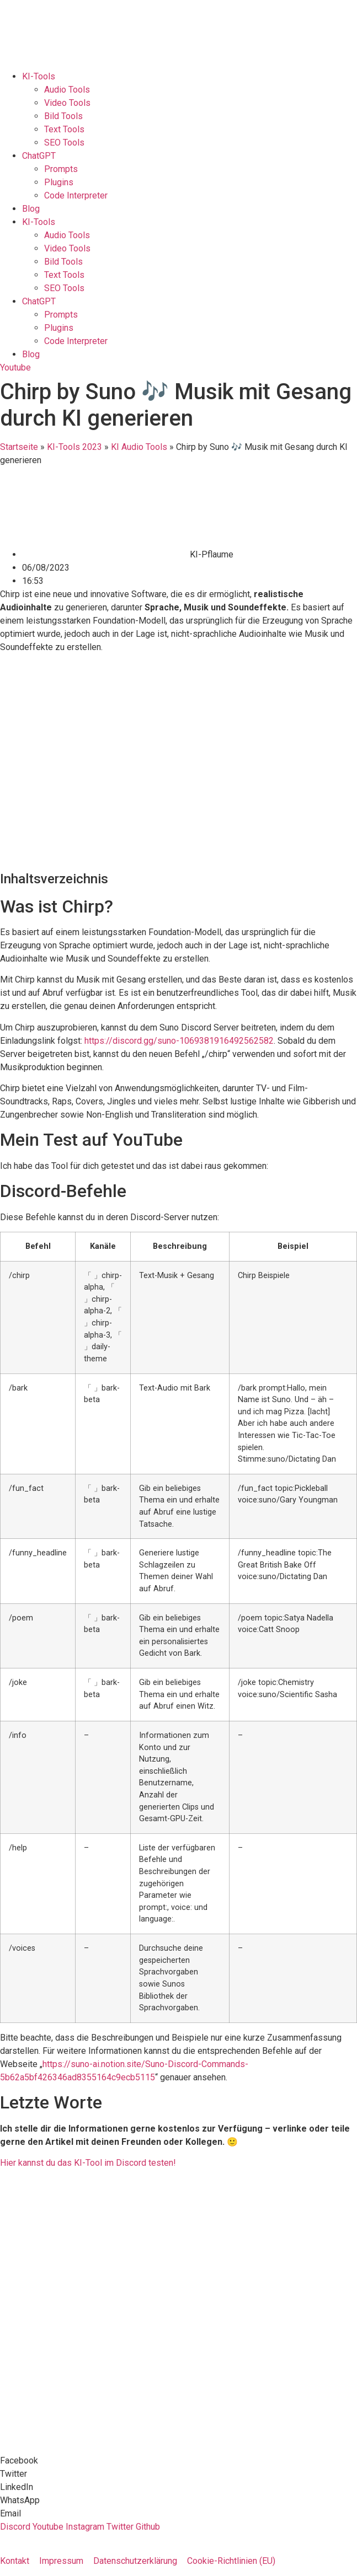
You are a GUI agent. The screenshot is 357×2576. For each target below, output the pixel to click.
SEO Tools (64, 142)
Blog (31, 208)
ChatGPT (39, 156)
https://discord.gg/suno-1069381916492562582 (179, 1040)
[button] (178, 2460)
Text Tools (64, 129)
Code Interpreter (76, 195)
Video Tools (67, 103)
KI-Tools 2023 (74, 447)
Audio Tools (67, 89)
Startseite (19, 447)
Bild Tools (63, 116)
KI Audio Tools (139, 447)
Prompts (61, 169)
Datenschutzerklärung (135, 2561)
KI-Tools (38, 76)
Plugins (58, 182)
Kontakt (14, 2561)
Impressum (61, 2561)
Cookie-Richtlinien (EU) (231, 2561)
